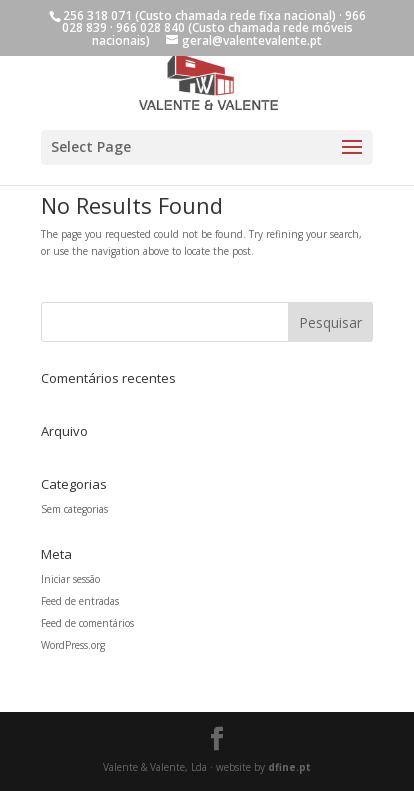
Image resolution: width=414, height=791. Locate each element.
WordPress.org (73, 645)
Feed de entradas (80, 601)
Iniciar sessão (70, 579)
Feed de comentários (87, 623)
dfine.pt (289, 767)
